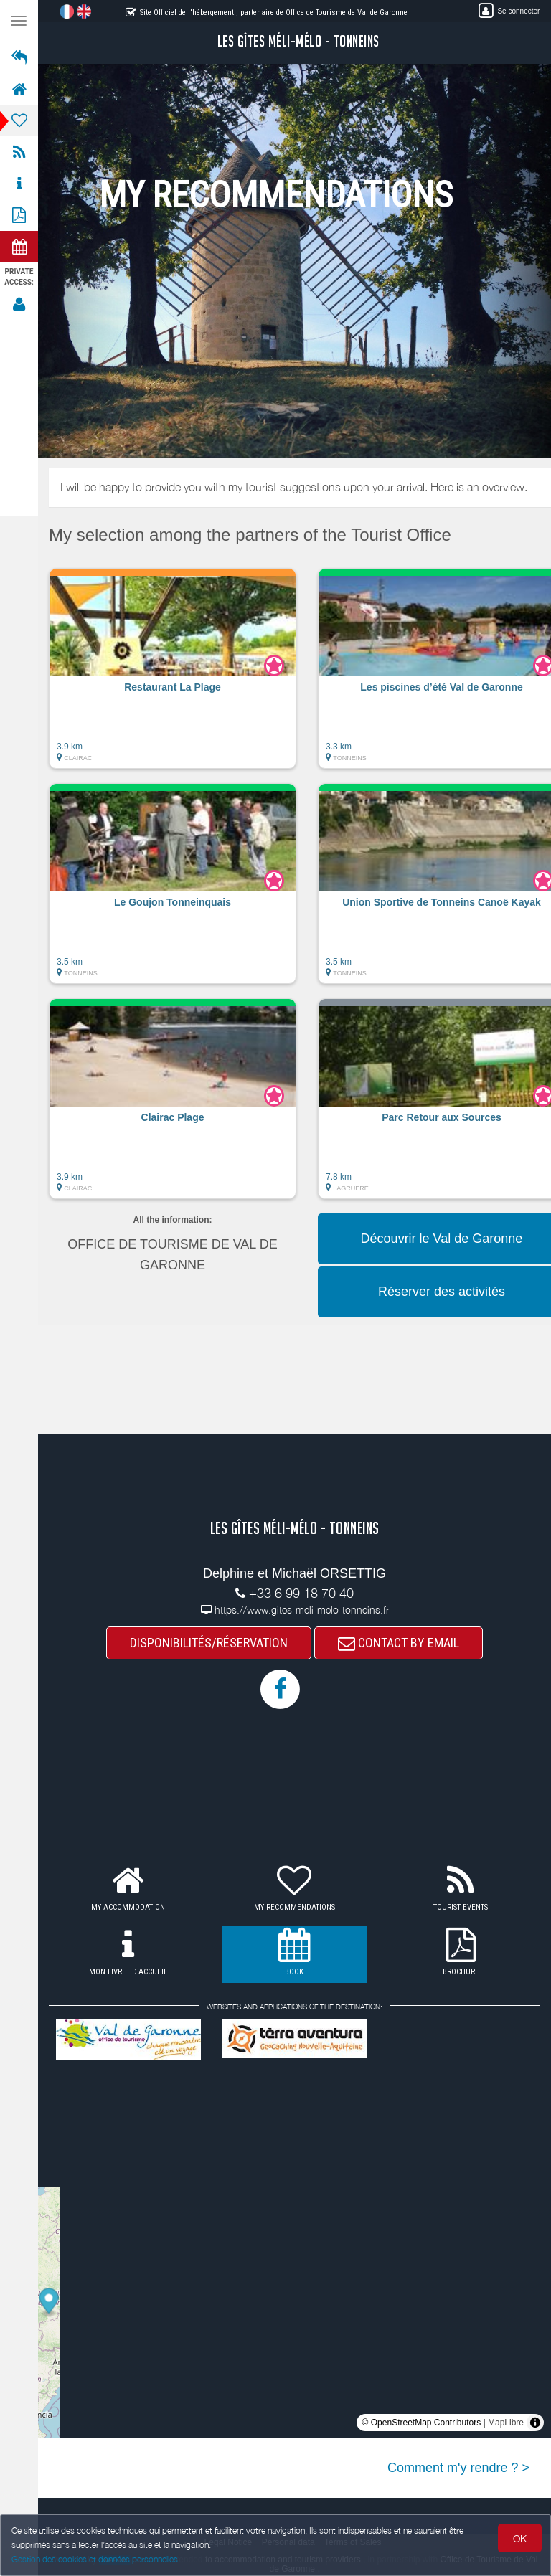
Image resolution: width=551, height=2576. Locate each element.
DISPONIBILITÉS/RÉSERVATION (209, 1642)
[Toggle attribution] (535, 2422)
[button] (172, 675)
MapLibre (506, 2423)
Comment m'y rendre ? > (458, 2468)
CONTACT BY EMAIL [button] (398, 1642)
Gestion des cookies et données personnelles (94, 2559)
